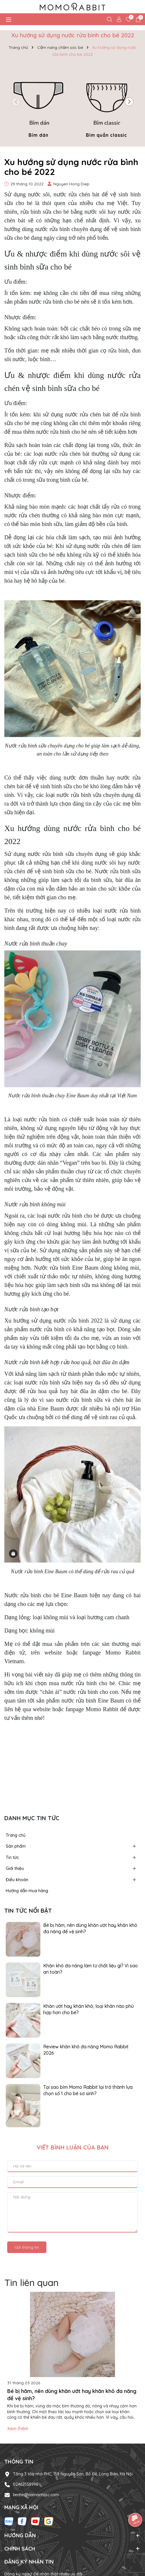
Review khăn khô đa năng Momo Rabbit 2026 (86, 2050)
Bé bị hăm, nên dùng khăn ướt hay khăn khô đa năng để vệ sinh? (90, 1928)
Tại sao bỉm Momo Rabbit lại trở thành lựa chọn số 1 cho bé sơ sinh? (88, 2090)
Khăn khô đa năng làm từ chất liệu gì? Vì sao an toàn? (90, 1969)
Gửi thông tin (27, 2247)
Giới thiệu (15, 1868)
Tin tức (12, 1857)
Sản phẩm (16, 1846)
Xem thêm (17, 2428)
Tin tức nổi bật (28, 1910)
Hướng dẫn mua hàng (27, 1890)
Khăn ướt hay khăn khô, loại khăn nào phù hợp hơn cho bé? (88, 2009)
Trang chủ (16, 1835)
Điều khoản (17, 1879)
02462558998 (25, 2484)
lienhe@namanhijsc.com (36, 2494)
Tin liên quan (31, 2282)
